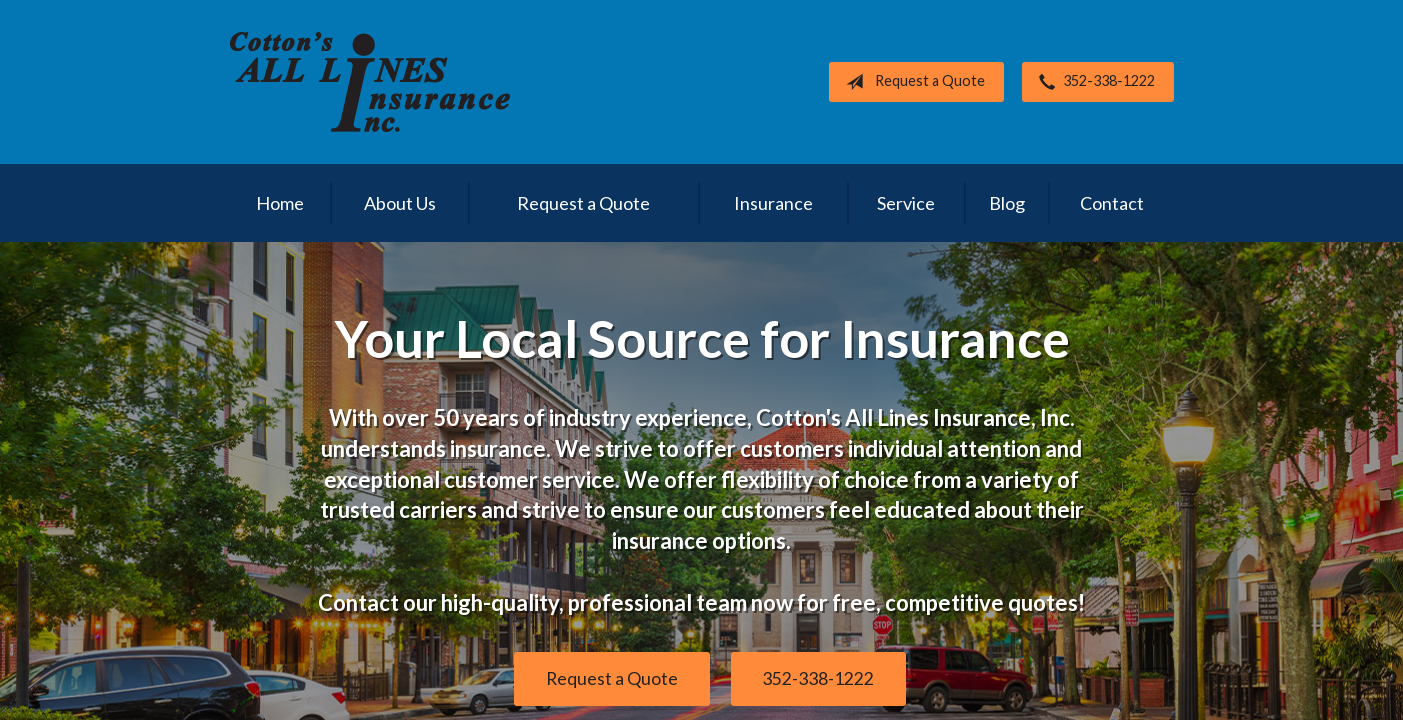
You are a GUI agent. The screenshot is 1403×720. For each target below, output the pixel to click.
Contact (1112, 203)
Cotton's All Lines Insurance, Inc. (370, 82)
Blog (1007, 203)
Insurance (773, 203)
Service (906, 203)
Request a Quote (911, 82)
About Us (400, 203)
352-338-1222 (1093, 82)
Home (280, 203)
